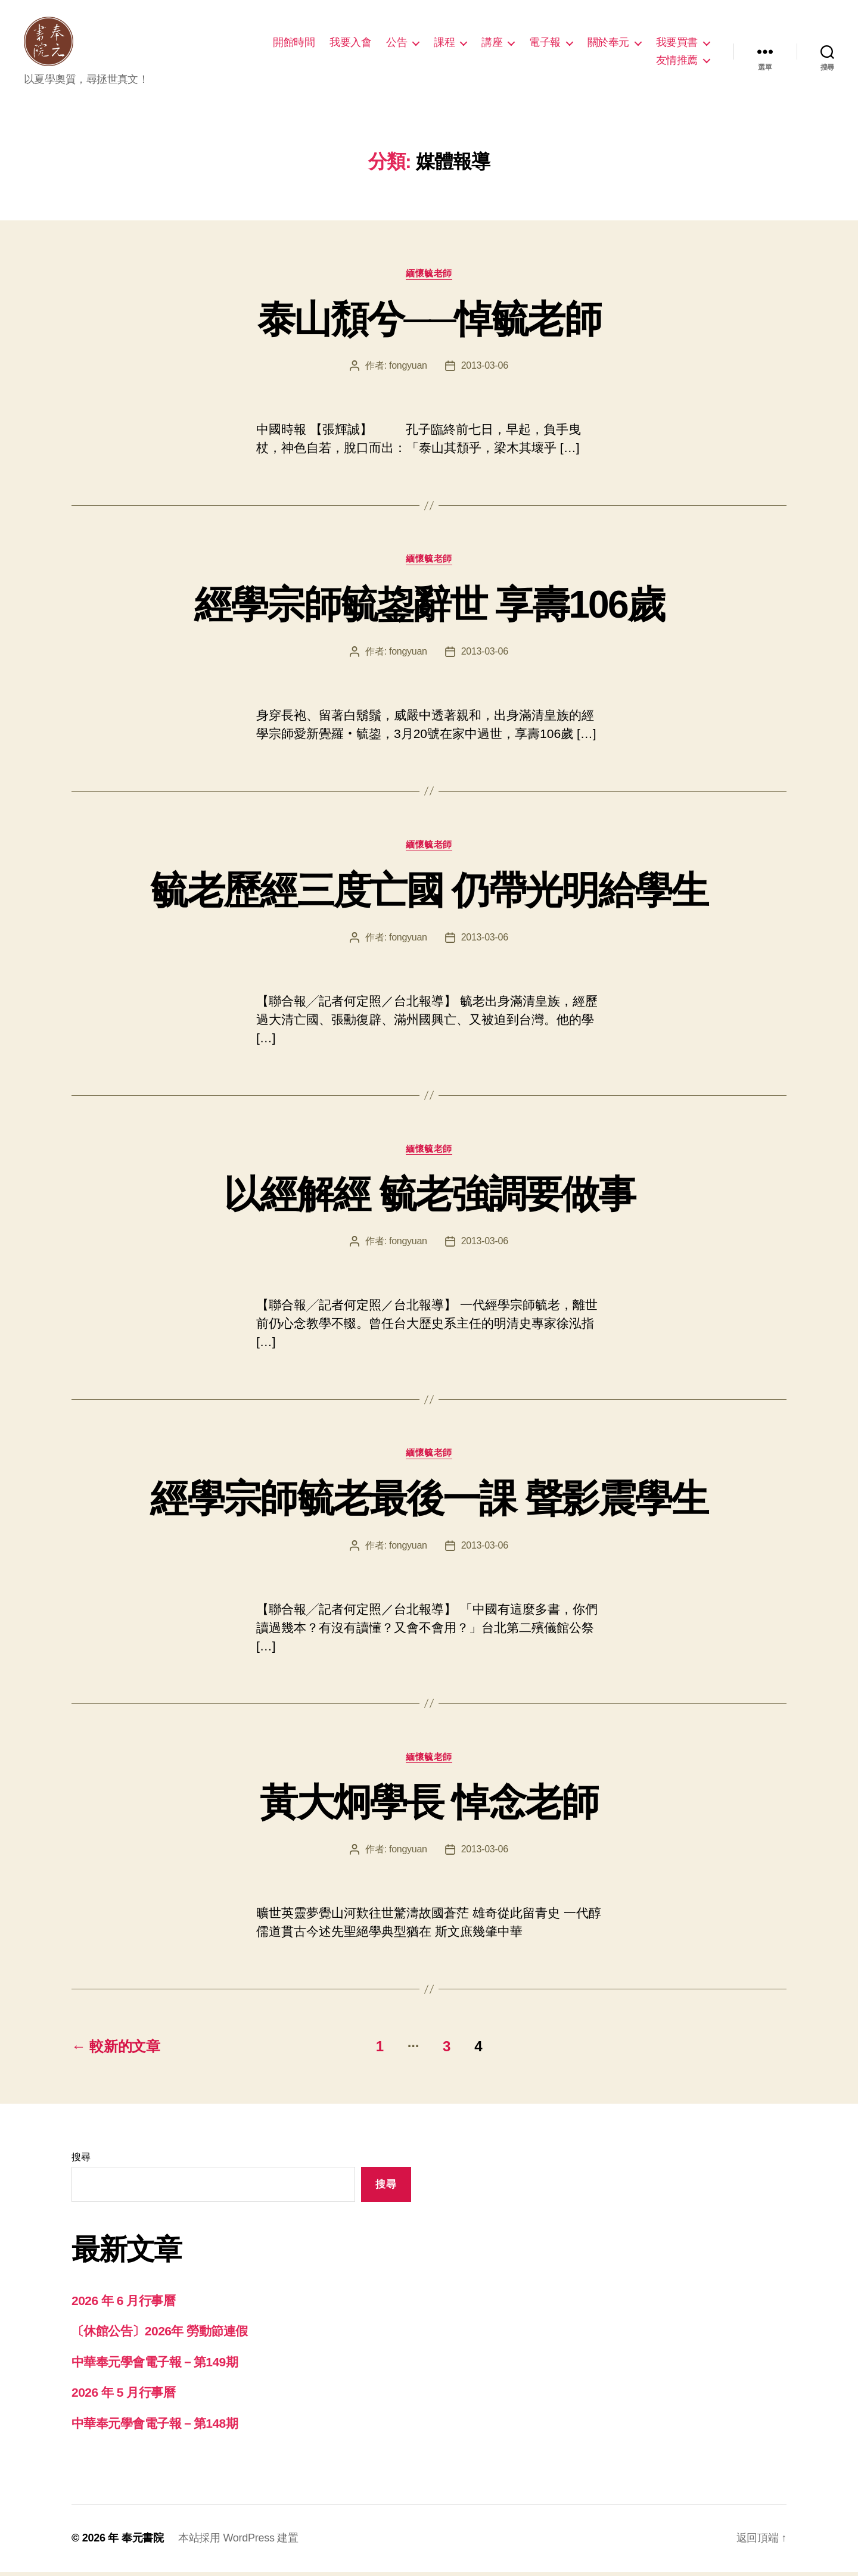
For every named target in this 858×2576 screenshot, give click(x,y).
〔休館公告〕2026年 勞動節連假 (160, 2335)
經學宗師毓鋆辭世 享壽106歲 (429, 608)
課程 (444, 44)
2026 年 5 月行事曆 (123, 2396)
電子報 (545, 44)
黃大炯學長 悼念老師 (429, 1806)
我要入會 (350, 44)
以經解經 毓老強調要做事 (429, 1198)
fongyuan (408, 370)
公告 (396, 44)
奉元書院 (143, 2542)
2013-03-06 (484, 370)
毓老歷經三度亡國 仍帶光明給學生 (428, 894)
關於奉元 (608, 44)
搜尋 (81, 2161)
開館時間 (294, 44)
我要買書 (677, 44)
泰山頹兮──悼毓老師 (429, 322)
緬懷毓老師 (429, 277)
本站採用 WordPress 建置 (238, 2542)
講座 (491, 44)
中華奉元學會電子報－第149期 (155, 2366)
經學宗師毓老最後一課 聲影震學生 (428, 1502)
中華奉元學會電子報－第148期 (155, 2427)
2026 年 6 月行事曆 (123, 2305)
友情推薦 (677, 62)
